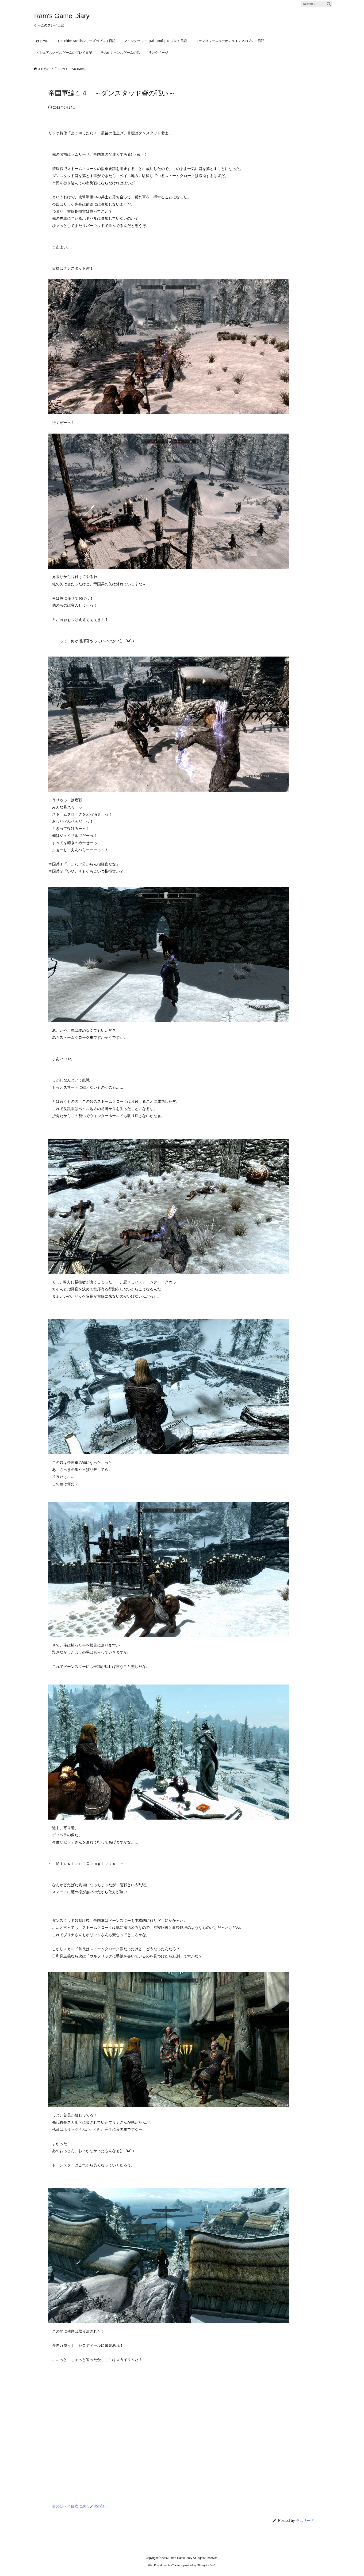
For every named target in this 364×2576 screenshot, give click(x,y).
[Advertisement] (83, 2450)
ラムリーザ (305, 2521)
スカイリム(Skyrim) (72, 69)
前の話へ (59, 2506)
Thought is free (206, 2565)
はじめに (44, 69)
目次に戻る (80, 2506)
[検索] (328, 4)
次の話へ (100, 2506)
